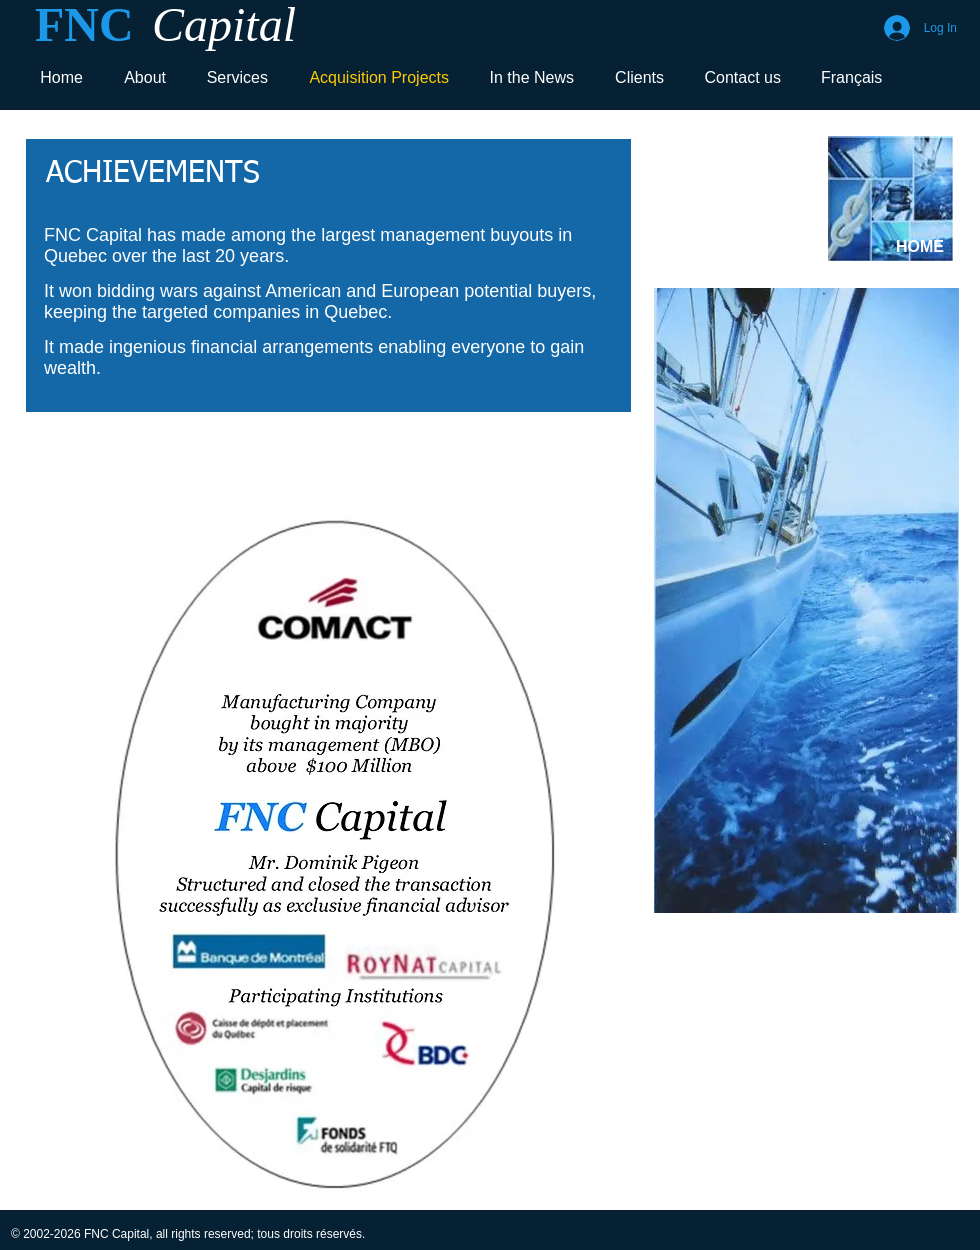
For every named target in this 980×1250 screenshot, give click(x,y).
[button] (332, 853)
